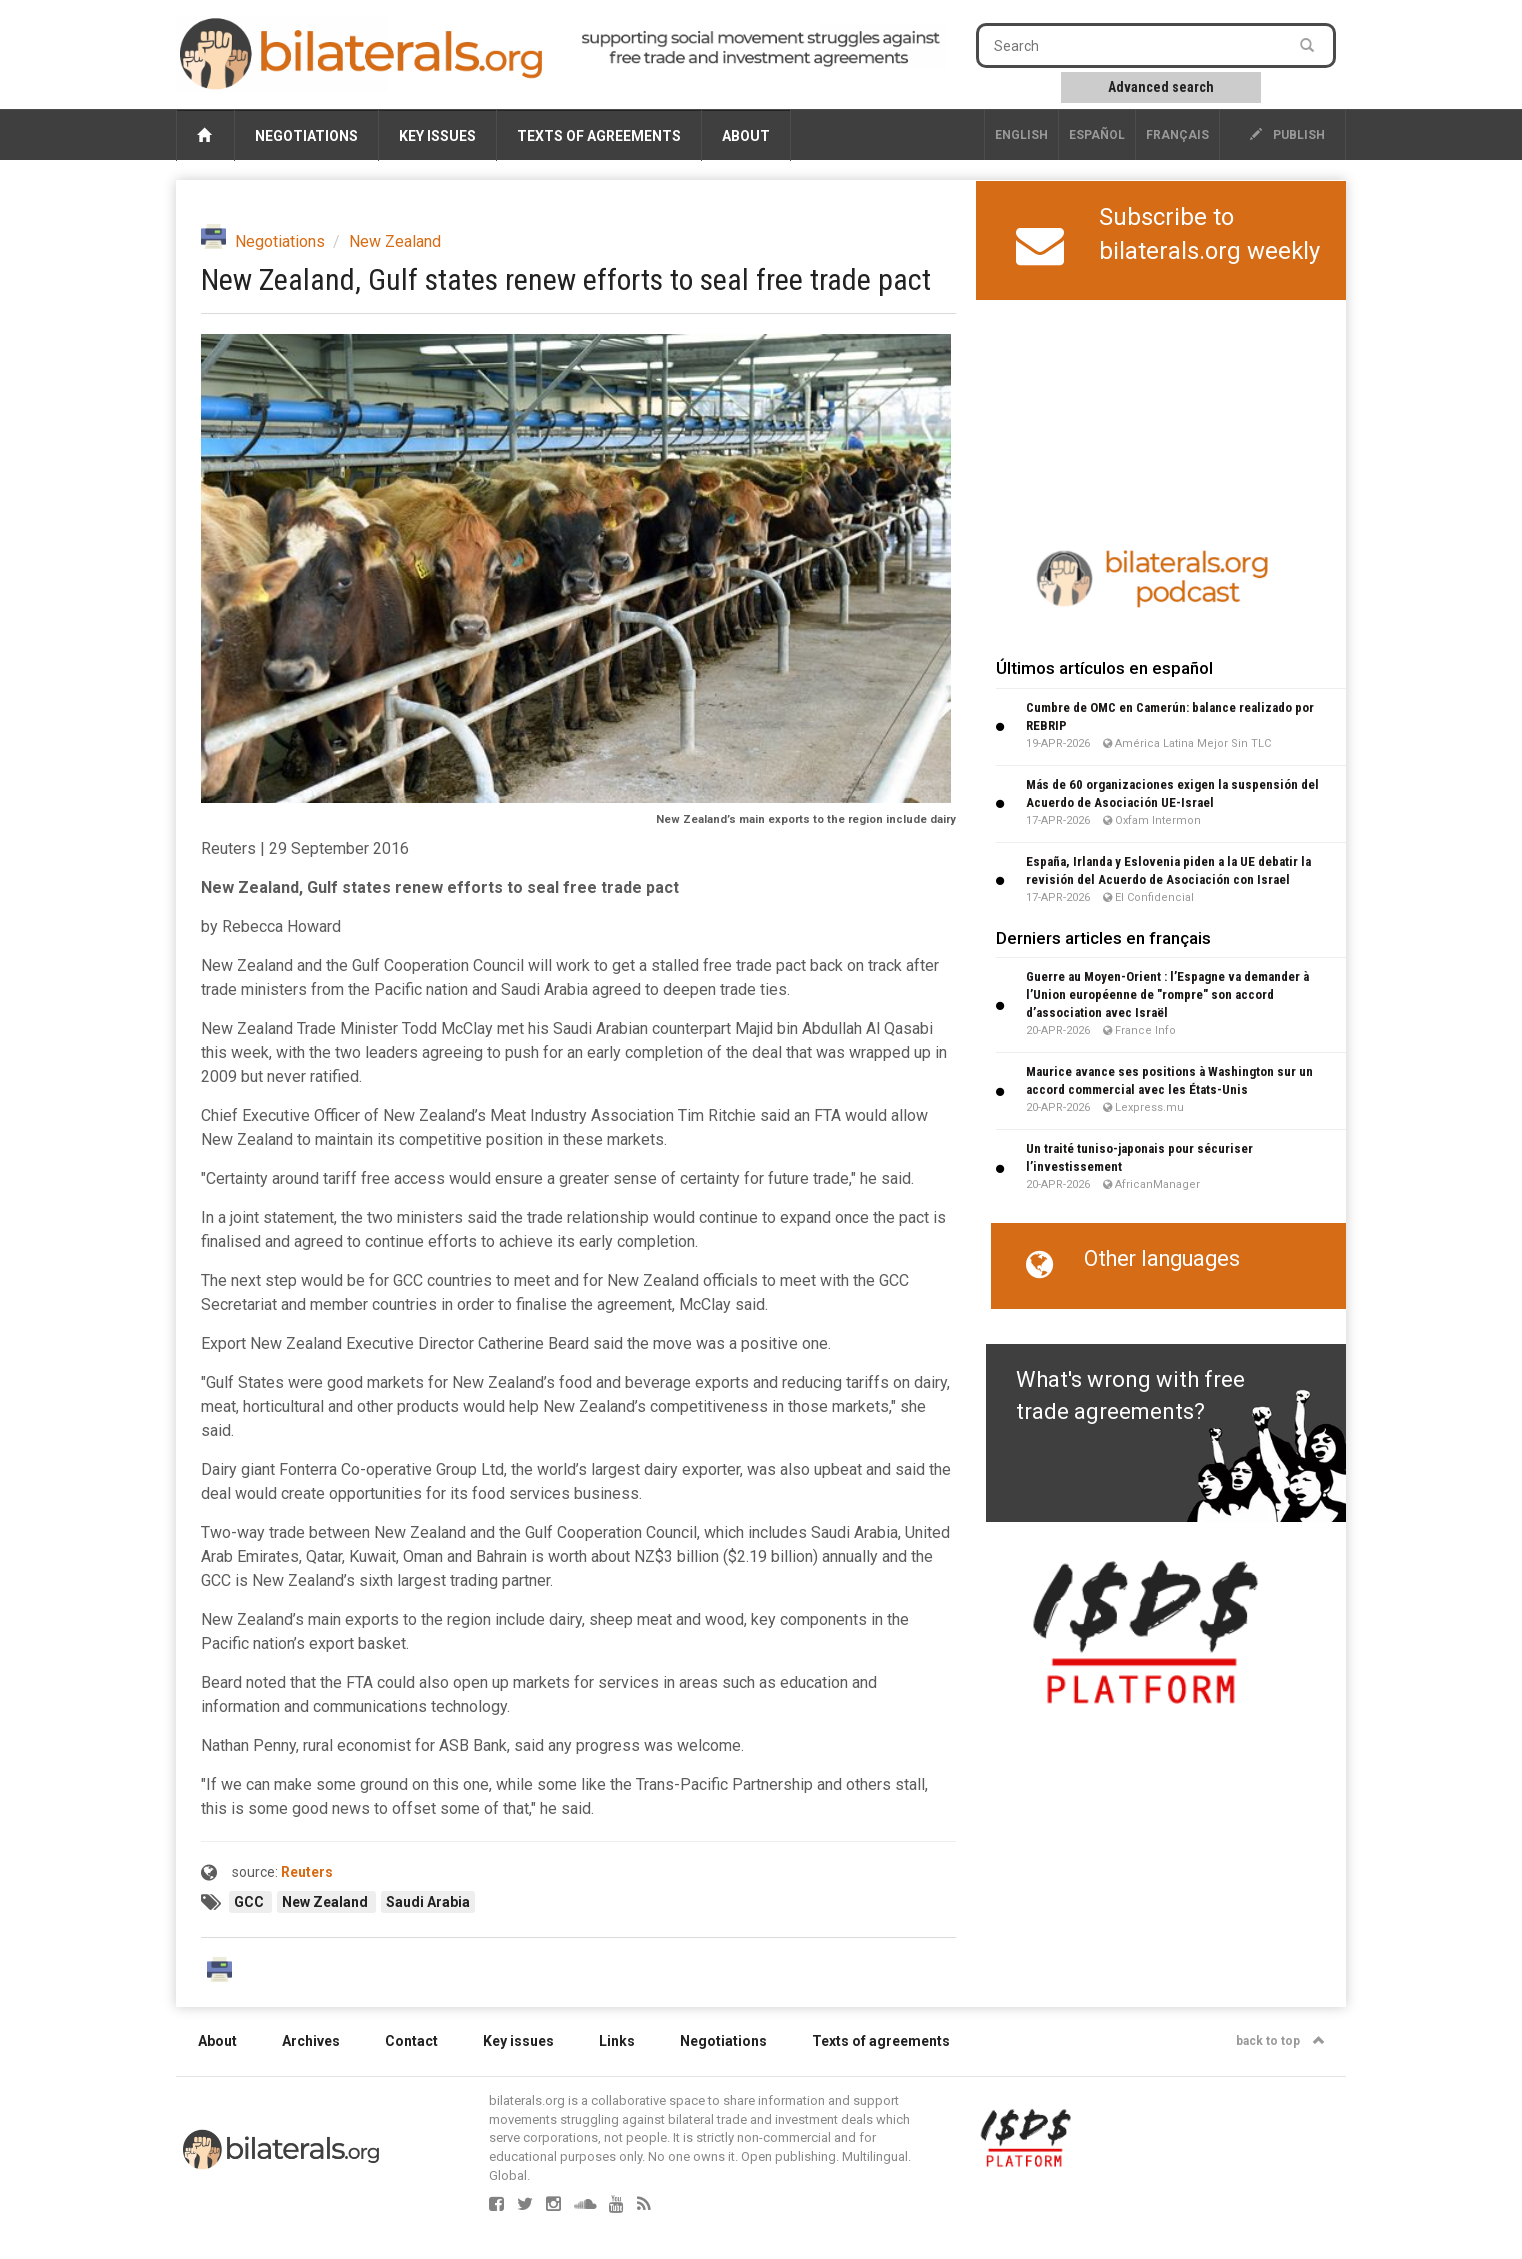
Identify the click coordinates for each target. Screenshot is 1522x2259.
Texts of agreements (599, 136)
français (1177, 135)
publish (1287, 135)
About (746, 136)
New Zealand (395, 241)
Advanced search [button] (1161, 87)
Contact (411, 2041)
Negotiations (306, 136)
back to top (1280, 2041)
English (1021, 135)
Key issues (437, 136)
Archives (311, 2041)
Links (617, 2041)
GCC (250, 1902)
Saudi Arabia (428, 1902)
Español (1097, 135)
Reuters (307, 1872)
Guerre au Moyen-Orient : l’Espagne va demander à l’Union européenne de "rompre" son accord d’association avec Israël (1167, 994)
